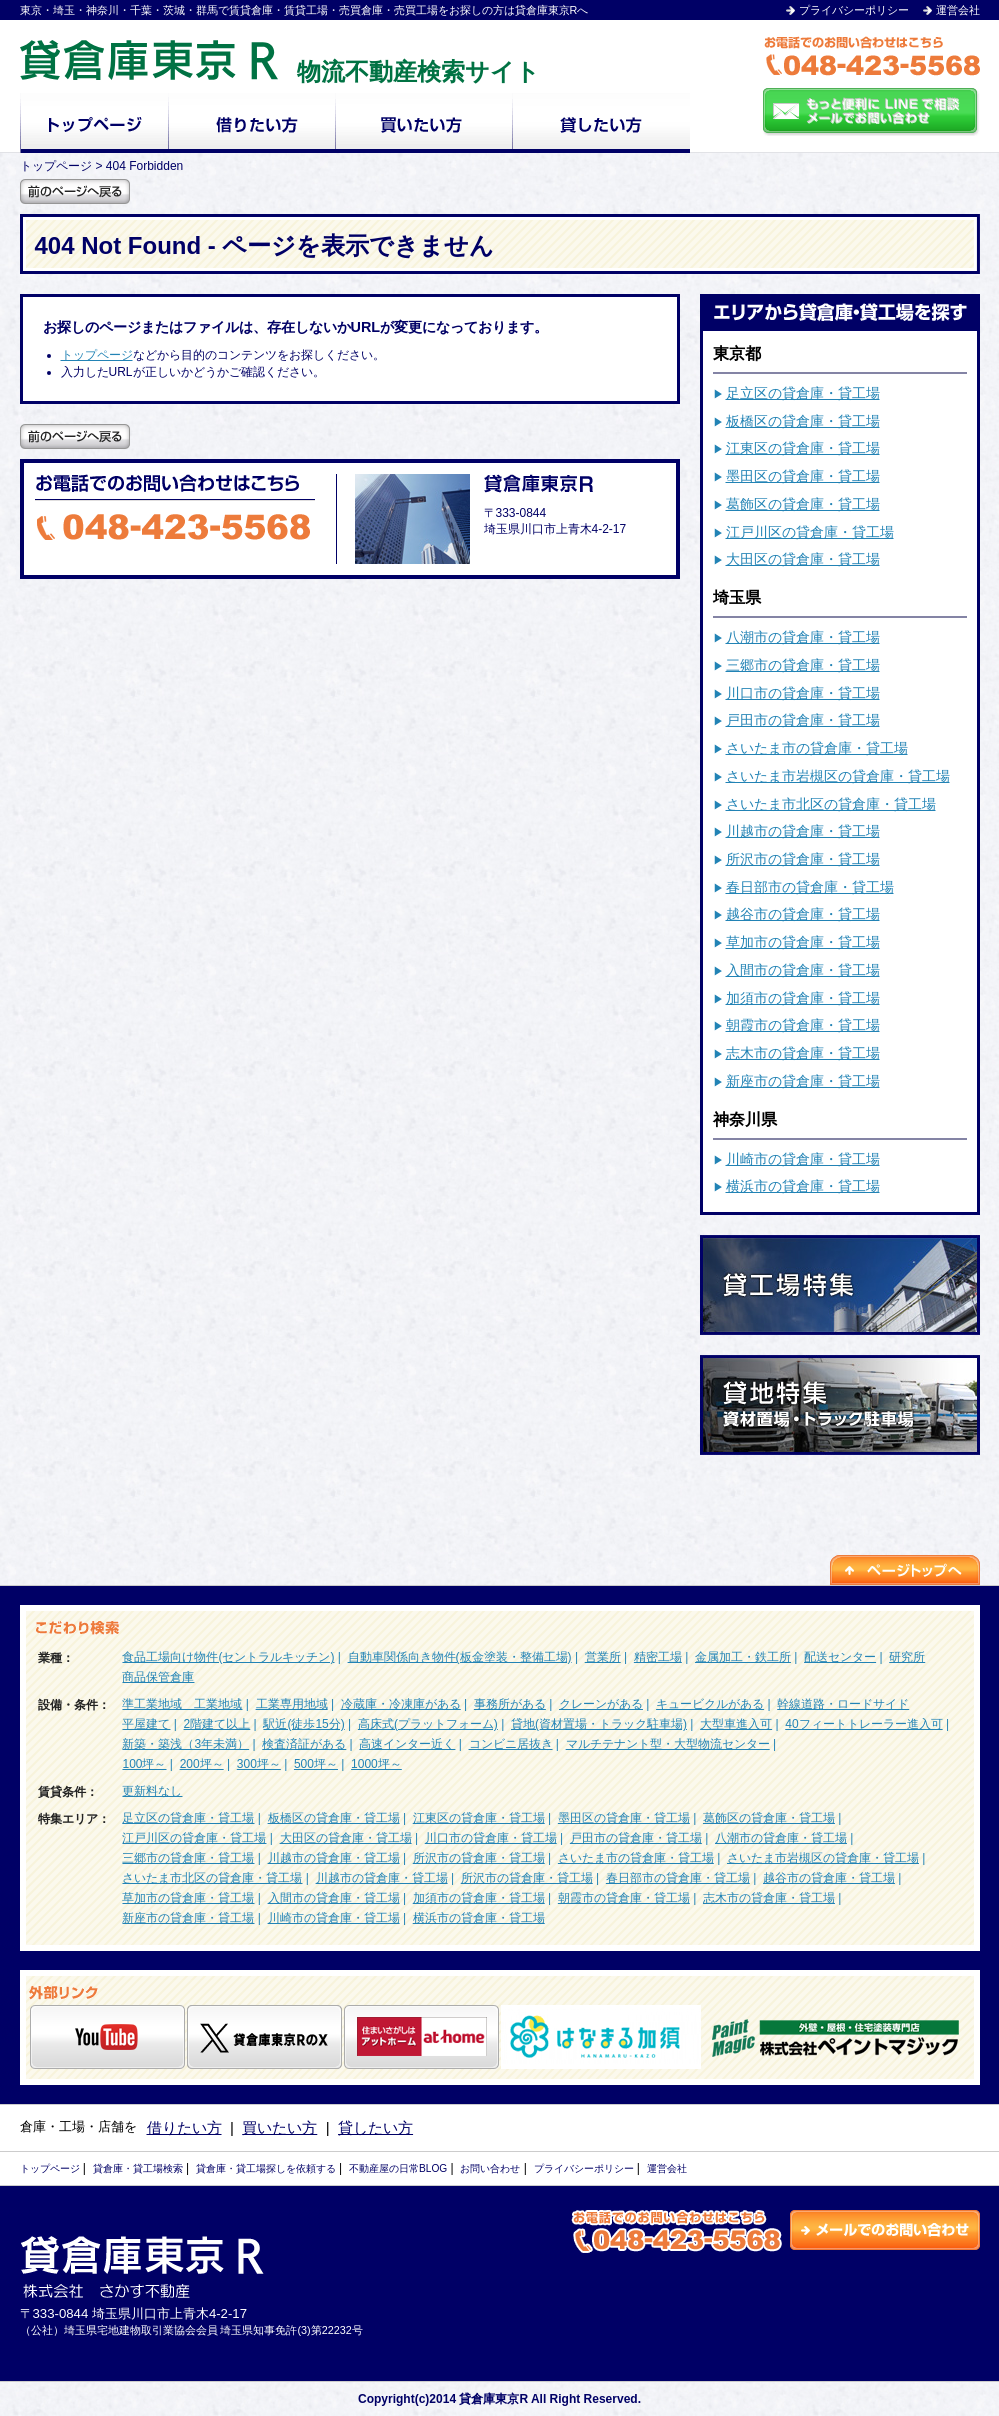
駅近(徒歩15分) (303, 1724)
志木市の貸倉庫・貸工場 (803, 1053)
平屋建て (146, 1724)
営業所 (603, 1657)
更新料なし (152, 1791)
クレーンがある (601, 1704)
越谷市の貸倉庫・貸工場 (803, 914)
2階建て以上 (217, 1724)
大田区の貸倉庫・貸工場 (803, 559)
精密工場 (658, 1657)
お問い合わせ (490, 2168)
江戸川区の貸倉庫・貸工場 (810, 532)
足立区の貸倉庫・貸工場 (803, 393)
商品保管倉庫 (158, 1677)
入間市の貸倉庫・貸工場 (803, 970)
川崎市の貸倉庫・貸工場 (803, 1159)
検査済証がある (304, 1744)
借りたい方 (184, 2127)
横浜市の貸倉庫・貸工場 (803, 1186)
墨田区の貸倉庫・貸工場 (803, 476)
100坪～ (144, 1764)
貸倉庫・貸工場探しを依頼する (266, 2168)
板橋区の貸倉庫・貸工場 (803, 421)
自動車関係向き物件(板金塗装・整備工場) (460, 1657)
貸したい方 (375, 2127)
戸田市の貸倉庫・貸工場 (803, 720)
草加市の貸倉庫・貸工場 (803, 942)
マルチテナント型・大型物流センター (668, 1744)
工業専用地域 (292, 1704)
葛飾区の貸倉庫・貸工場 (803, 504)
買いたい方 (279, 2127)
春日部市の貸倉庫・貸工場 (810, 887)
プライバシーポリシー (854, 10)
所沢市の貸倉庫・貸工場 (803, 859)
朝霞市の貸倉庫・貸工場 (803, 1025)
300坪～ (259, 1764)
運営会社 (958, 10)
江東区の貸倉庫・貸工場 (803, 448)
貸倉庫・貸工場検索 (138, 2168)
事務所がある (510, 1704)
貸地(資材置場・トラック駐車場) (599, 1724)
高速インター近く (407, 1744)
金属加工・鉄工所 (743, 1657)
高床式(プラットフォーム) (428, 1724)
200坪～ (202, 1764)
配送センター (840, 1657)
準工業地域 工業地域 (182, 1704)
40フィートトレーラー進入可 (863, 1724)
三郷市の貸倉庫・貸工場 (803, 665)
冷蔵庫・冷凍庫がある (401, 1704)
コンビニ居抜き (511, 1744)
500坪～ (316, 1764)
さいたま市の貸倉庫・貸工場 (817, 748)
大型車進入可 (736, 1724)
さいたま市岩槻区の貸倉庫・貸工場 (838, 776)
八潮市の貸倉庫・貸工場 (803, 637)
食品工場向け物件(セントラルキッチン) (228, 1657)
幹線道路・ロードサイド (843, 1704)
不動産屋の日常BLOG (398, 2168)
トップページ (97, 355)
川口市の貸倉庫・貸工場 (803, 693)
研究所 (907, 1657)
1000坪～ (376, 1764)
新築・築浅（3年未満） (185, 1744)
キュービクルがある (710, 1704)
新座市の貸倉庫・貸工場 (803, 1081)
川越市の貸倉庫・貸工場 (803, 831)
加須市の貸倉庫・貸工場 (803, 998)
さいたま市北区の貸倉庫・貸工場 (831, 804)
